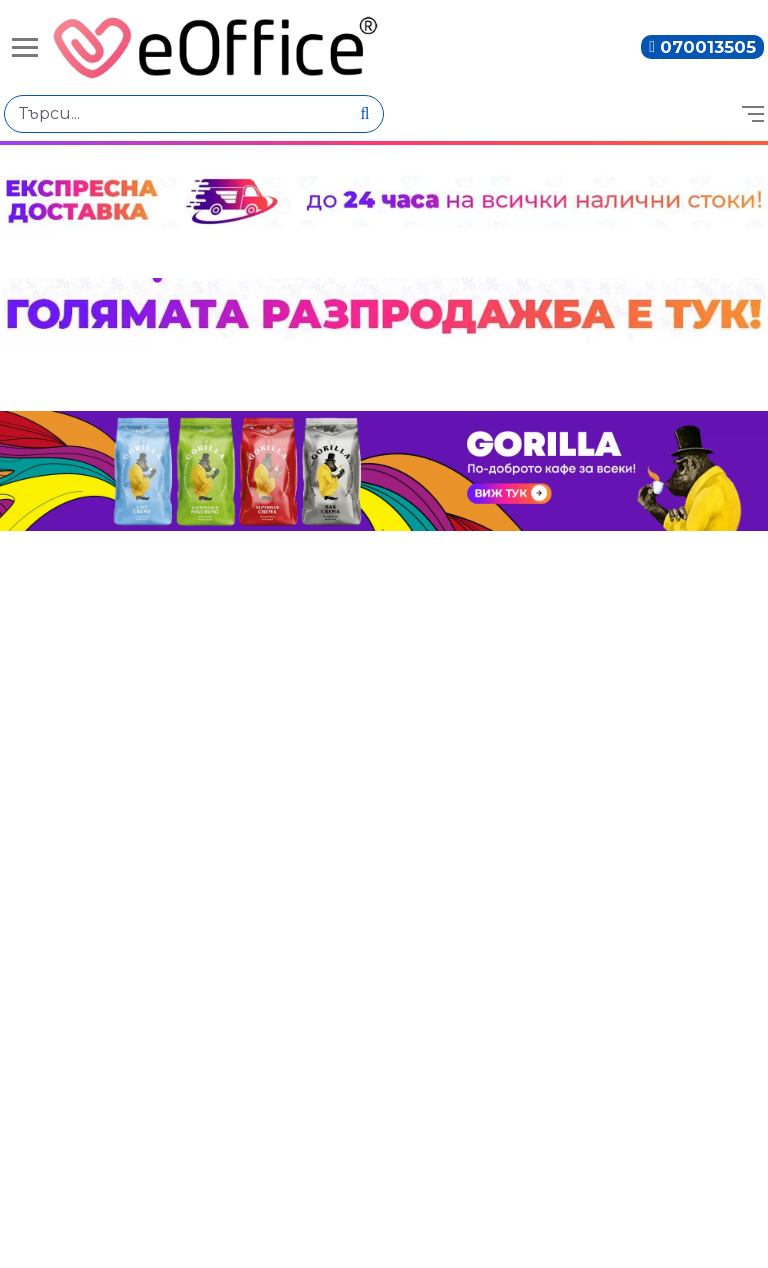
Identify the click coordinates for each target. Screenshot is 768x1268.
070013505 (708, 47)
